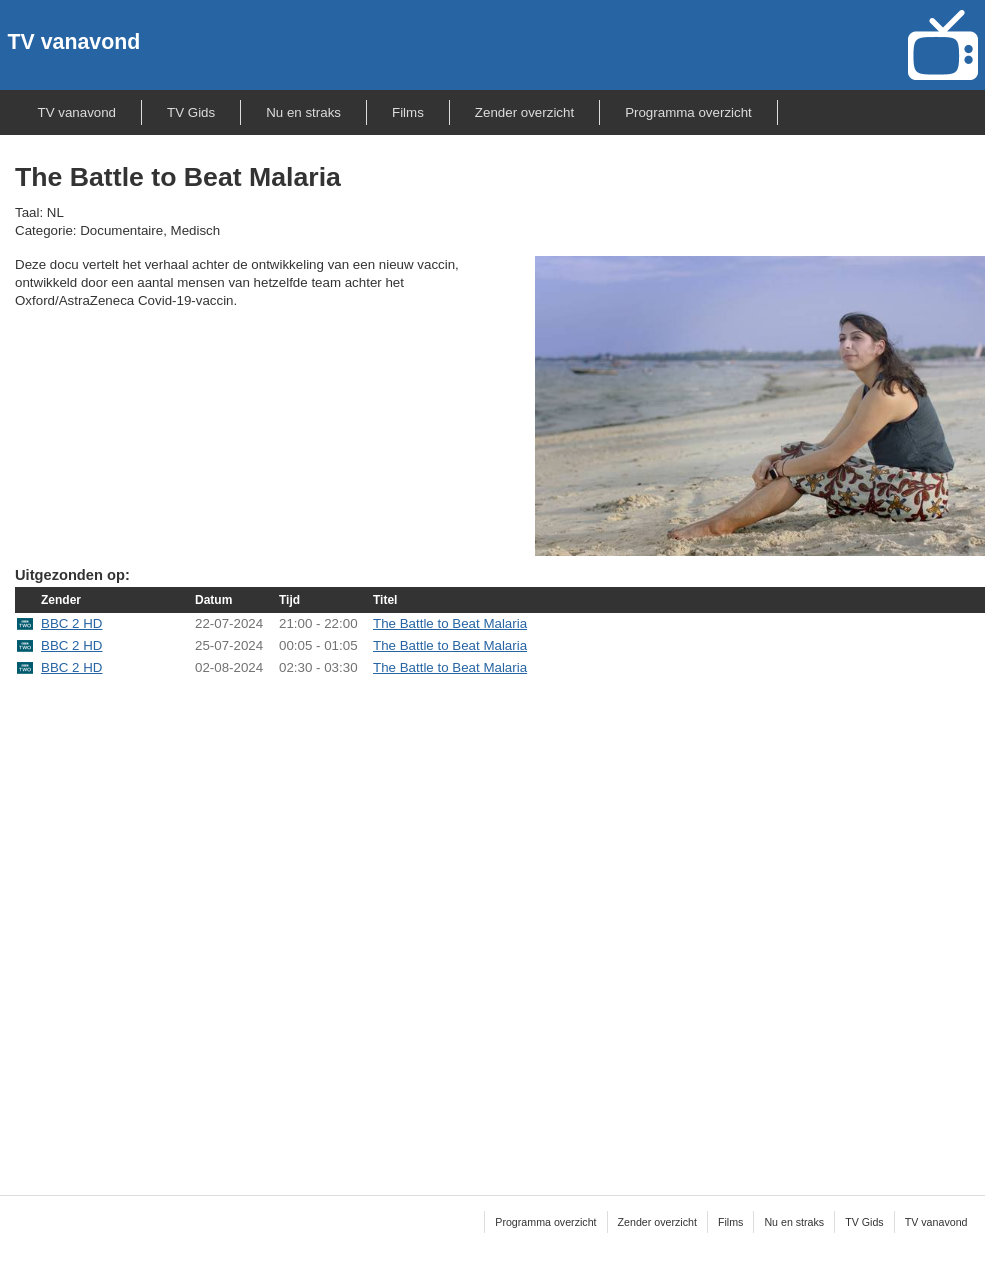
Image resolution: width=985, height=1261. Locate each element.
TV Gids (191, 112)
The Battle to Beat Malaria (450, 623)
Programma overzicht (688, 112)
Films (408, 112)
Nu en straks (303, 112)
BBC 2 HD (71, 623)
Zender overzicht (524, 112)
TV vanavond (74, 42)
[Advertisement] (241, 923)
